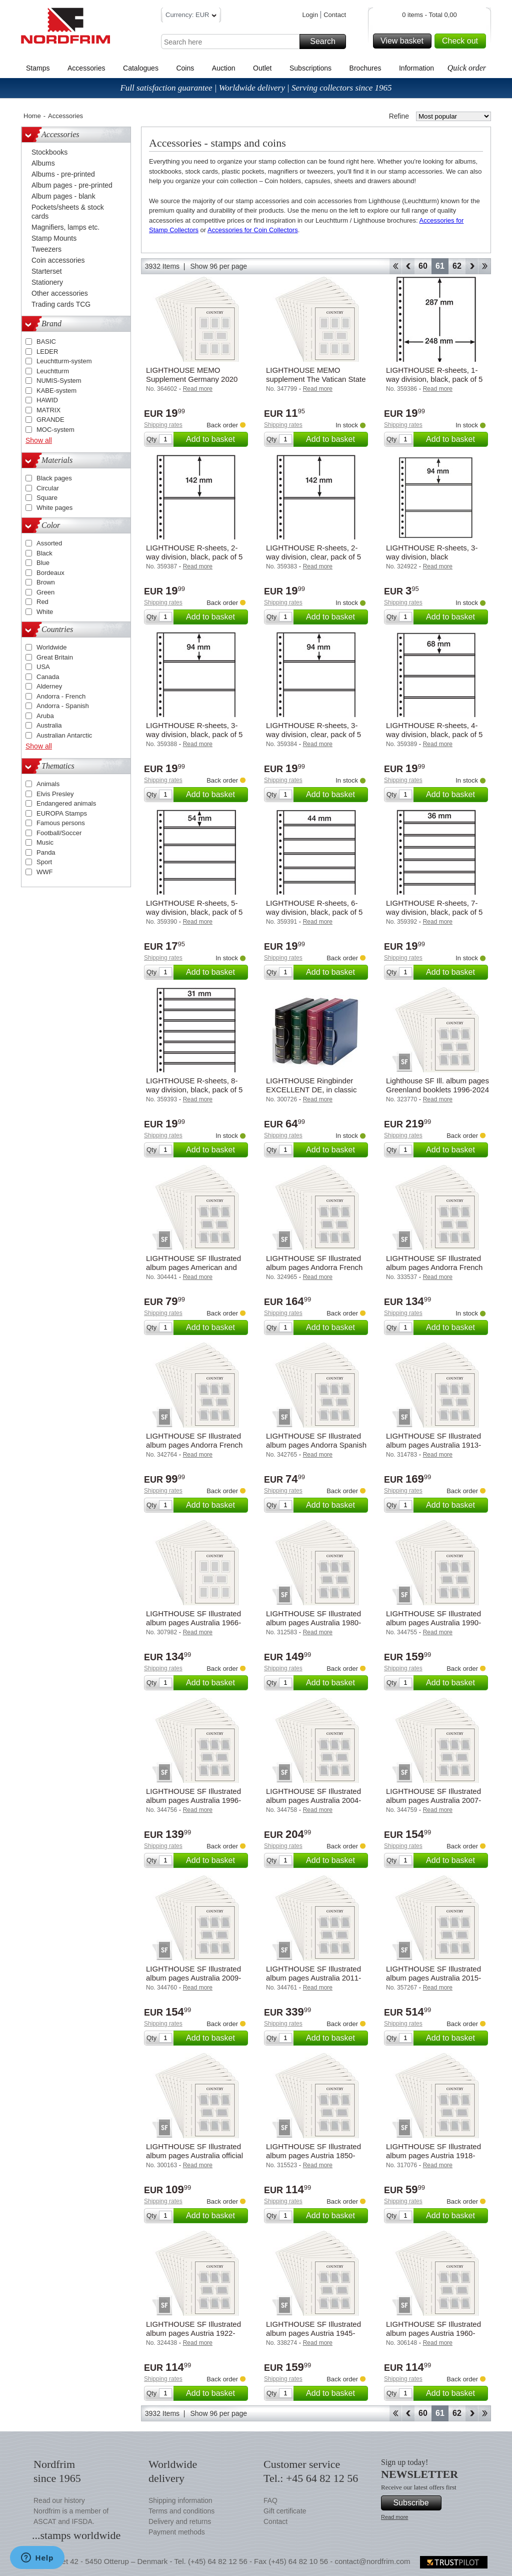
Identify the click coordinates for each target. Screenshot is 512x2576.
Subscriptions (311, 68)
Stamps (38, 68)
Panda (46, 852)
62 (457, 266)
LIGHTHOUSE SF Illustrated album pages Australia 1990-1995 (433, 1622)
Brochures (366, 68)
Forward (472, 266)
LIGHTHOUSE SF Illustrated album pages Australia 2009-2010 (193, 1978)
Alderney (49, 686)
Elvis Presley (55, 794)
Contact (335, 15)
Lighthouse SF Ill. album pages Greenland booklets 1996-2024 (437, 1085)
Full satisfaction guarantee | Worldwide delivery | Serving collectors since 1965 (256, 88)
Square (47, 497)
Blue (43, 562)
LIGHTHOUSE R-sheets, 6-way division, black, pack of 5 (314, 907)
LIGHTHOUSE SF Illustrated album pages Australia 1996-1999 (193, 1800)
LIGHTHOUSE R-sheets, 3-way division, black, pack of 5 (194, 730)
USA (43, 667)
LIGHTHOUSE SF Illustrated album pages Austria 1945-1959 (313, 2333)
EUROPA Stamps (61, 813)
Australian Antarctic (64, 735)
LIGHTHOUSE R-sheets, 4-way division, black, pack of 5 (434, 730)
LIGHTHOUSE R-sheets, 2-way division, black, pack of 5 (194, 552)
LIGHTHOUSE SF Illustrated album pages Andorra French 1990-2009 (434, 1267)
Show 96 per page (218, 266)
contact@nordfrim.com (372, 2561)
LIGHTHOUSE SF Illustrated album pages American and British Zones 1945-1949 (193, 1267)
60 (423, 266)
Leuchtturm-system (64, 361)
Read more (394, 2517)
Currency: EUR (191, 16)
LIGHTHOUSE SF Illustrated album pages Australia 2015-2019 (433, 1978)
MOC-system (55, 429)
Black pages (54, 478)
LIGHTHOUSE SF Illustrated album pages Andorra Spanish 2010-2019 (316, 1445)
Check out (462, 41)
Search (326, 41)
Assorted (49, 543)
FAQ (271, 2500)
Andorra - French (61, 696)
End (484, 266)
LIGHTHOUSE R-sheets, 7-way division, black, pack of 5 (434, 907)
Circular (47, 488)
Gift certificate (285, 2511)
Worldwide (51, 647)
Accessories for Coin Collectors (253, 230)
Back (408, 266)
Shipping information (180, 2500)
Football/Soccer (59, 833)
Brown (45, 582)
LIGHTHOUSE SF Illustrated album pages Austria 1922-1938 (193, 2333)
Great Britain (54, 657)
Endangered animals (66, 803)
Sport (44, 862)
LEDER (47, 351)
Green (45, 592)
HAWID (47, 400)
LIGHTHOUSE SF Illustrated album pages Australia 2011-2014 (313, 1978)
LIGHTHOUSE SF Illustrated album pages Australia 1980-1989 (313, 1622)
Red (42, 601)
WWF (44, 872)
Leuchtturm (52, 371)
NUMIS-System (59, 380)
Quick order (467, 68)
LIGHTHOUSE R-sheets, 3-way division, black (432, 552)
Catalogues (140, 68)
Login (310, 15)
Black (44, 553)
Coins (185, 68)
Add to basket (215, 439)
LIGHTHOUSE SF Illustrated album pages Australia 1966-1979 (193, 1622)
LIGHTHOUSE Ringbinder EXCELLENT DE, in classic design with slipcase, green (311, 1089)
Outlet (262, 68)
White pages (54, 507)
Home (32, 116)
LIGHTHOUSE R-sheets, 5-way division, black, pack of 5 (194, 907)
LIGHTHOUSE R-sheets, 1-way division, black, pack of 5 (434, 374)
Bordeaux (50, 572)
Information (416, 68)
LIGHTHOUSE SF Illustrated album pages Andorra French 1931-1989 (314, 1267)
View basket (404, 41)
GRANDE (50, 419)
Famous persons (60, 823)
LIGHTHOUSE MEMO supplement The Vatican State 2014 (316, 379)
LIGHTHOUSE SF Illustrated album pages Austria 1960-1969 (433, 2333)
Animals (48, 784)
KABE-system (56, 390)
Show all (39, 440)
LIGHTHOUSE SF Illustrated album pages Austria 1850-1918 (313, 2155)
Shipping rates (163, 424)
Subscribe (415, 2502)
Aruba (45, 716)
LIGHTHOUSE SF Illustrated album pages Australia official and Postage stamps (194, 2155)
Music (45, 842)
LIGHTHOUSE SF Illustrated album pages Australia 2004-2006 (313, 1800)
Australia (49, 725)
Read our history (59, 2500)
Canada (48, 677)
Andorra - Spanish (62, 706)
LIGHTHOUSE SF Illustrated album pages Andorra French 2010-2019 (194, 1445)
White (44, 611)
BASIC (46, 341)
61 (440, 266)
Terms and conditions (181, 2511)
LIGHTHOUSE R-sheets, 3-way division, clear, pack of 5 (313, 730)
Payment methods (176, 2532)
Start (395, 266)
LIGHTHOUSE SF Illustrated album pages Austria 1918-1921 (433, 2155)
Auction (224, 68)
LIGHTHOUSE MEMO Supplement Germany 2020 (192, 374)
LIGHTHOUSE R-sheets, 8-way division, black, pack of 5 (194, 1085)
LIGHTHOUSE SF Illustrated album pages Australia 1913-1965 (433, 1445)
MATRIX (48, 410)
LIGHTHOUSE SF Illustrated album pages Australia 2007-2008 (433, 1800)
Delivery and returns (179, 2521)
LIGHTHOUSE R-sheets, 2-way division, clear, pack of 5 (313, 552)
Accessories (86, 68)
